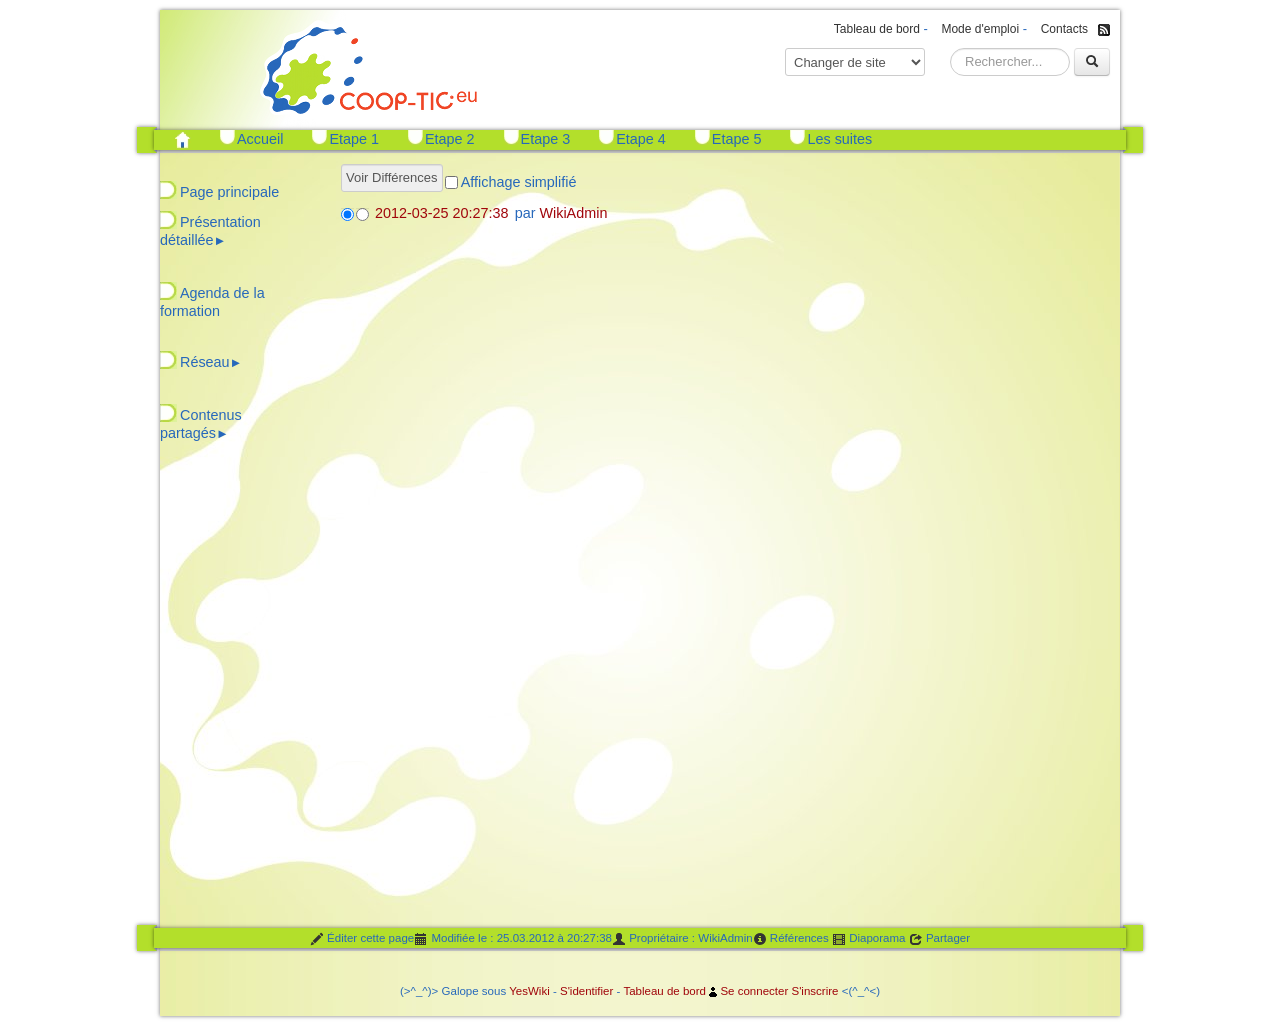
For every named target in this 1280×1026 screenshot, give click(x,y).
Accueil (260, 139)
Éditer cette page (362, 939)
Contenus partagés (201, 424)
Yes (518, 991)
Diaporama (869, 939)
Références (791, 939)
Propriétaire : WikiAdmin (682, 939)
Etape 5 (737, 139)
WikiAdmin (573, 213)
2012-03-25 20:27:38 (442, 213)
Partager (939, 939)
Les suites (839, 139)
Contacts (1064, 29)
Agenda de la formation (212, 302)
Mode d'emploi (980, 29)
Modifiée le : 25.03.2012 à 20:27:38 (513, 939)
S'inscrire (814, 991)
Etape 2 (450, 139)
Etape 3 (546, 139)
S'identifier (586, 991)
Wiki (539, 991)
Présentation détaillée (210, 231)
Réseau (211, 362)
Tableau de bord (877, 29)
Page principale (229, 192)
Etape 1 (354, 139)
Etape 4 (641, 139)
